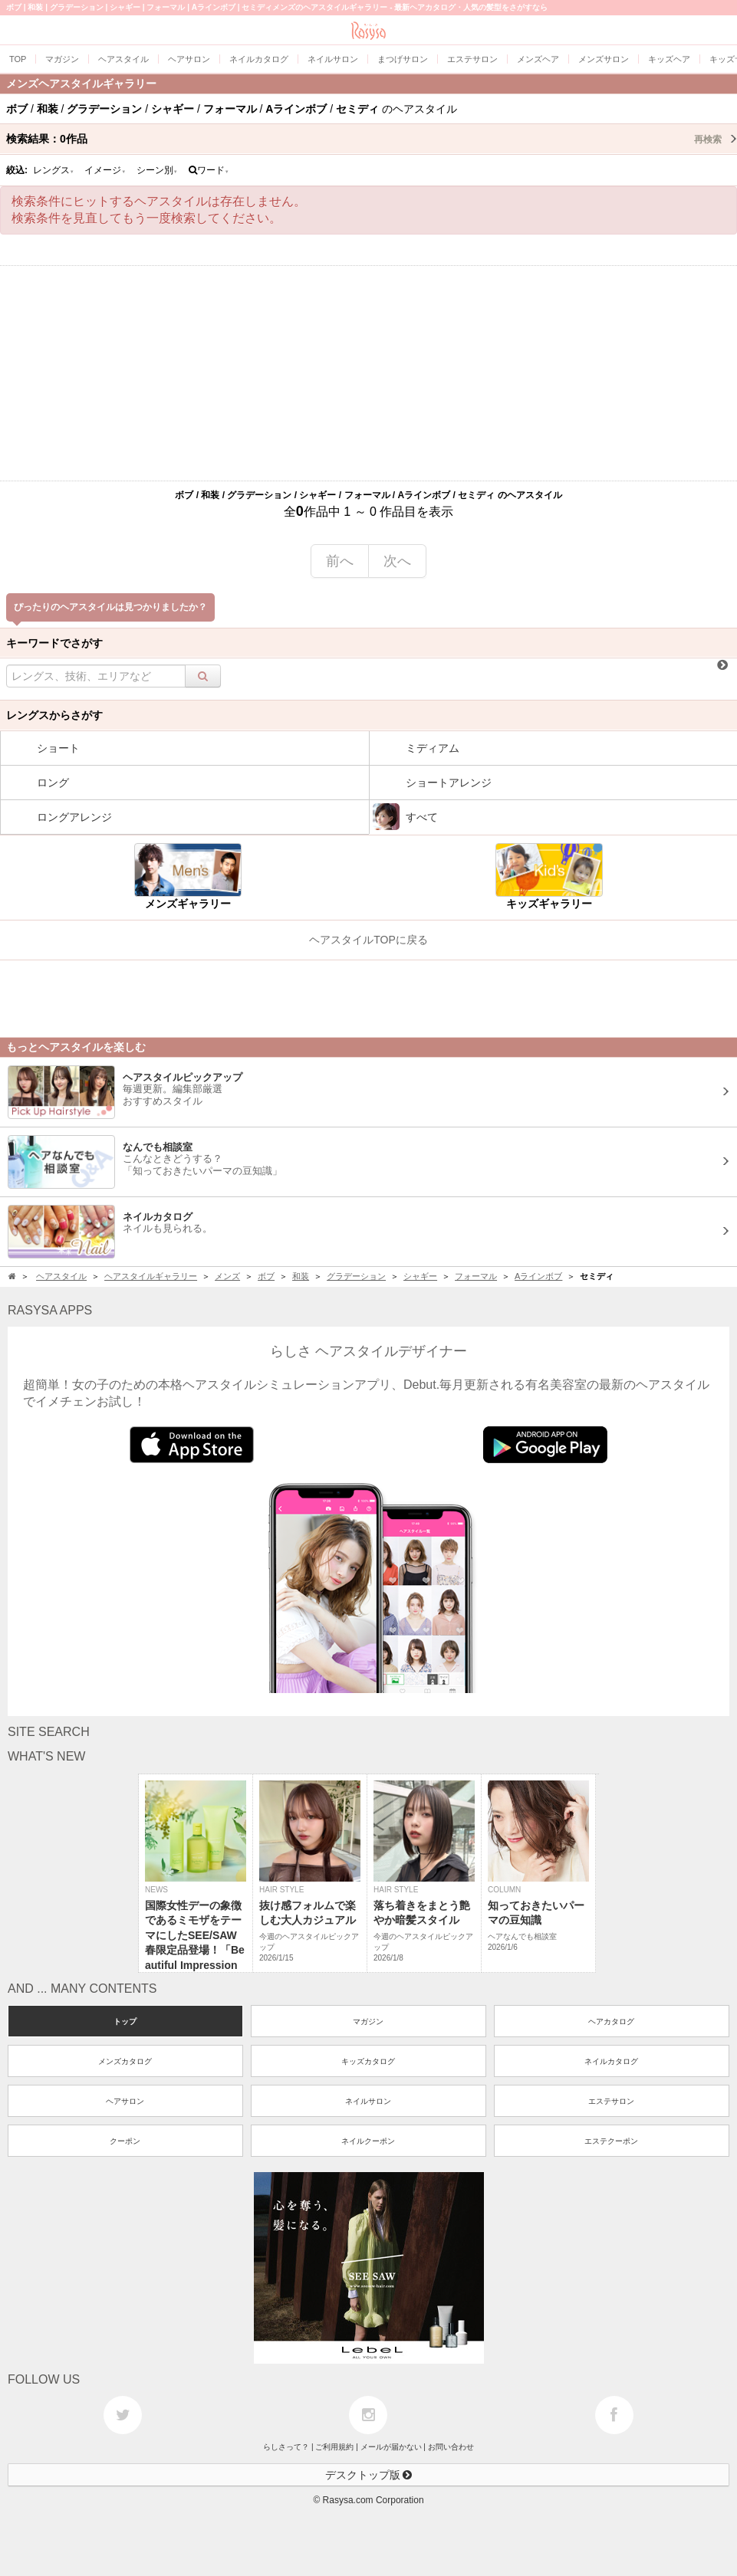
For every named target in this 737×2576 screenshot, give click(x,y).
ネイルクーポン (368, 2141)
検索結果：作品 (371, 139)
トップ (125, 2021)
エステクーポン (611, 2141)
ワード (209, 170)
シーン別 (157, 170)
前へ (340, 561)
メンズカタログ (125, 2061)
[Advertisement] (368, 373)
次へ (397, 561)
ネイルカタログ (611, 2061)
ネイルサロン (368, 2101)
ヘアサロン (125, 2101)
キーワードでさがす (54, 643)
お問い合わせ (451, 2447)
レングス (53, 170)
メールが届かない (391, 2447)
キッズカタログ (368, 2061)
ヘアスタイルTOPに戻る (368, 940)
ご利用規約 (334, 2447)
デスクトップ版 (369, 2475)
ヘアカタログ (611, 2021)
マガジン (368, 2021)
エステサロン (611, 2101)
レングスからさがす (54, 715)
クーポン (125, 2141)
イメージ (105, 170)
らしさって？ (286, 2447)
